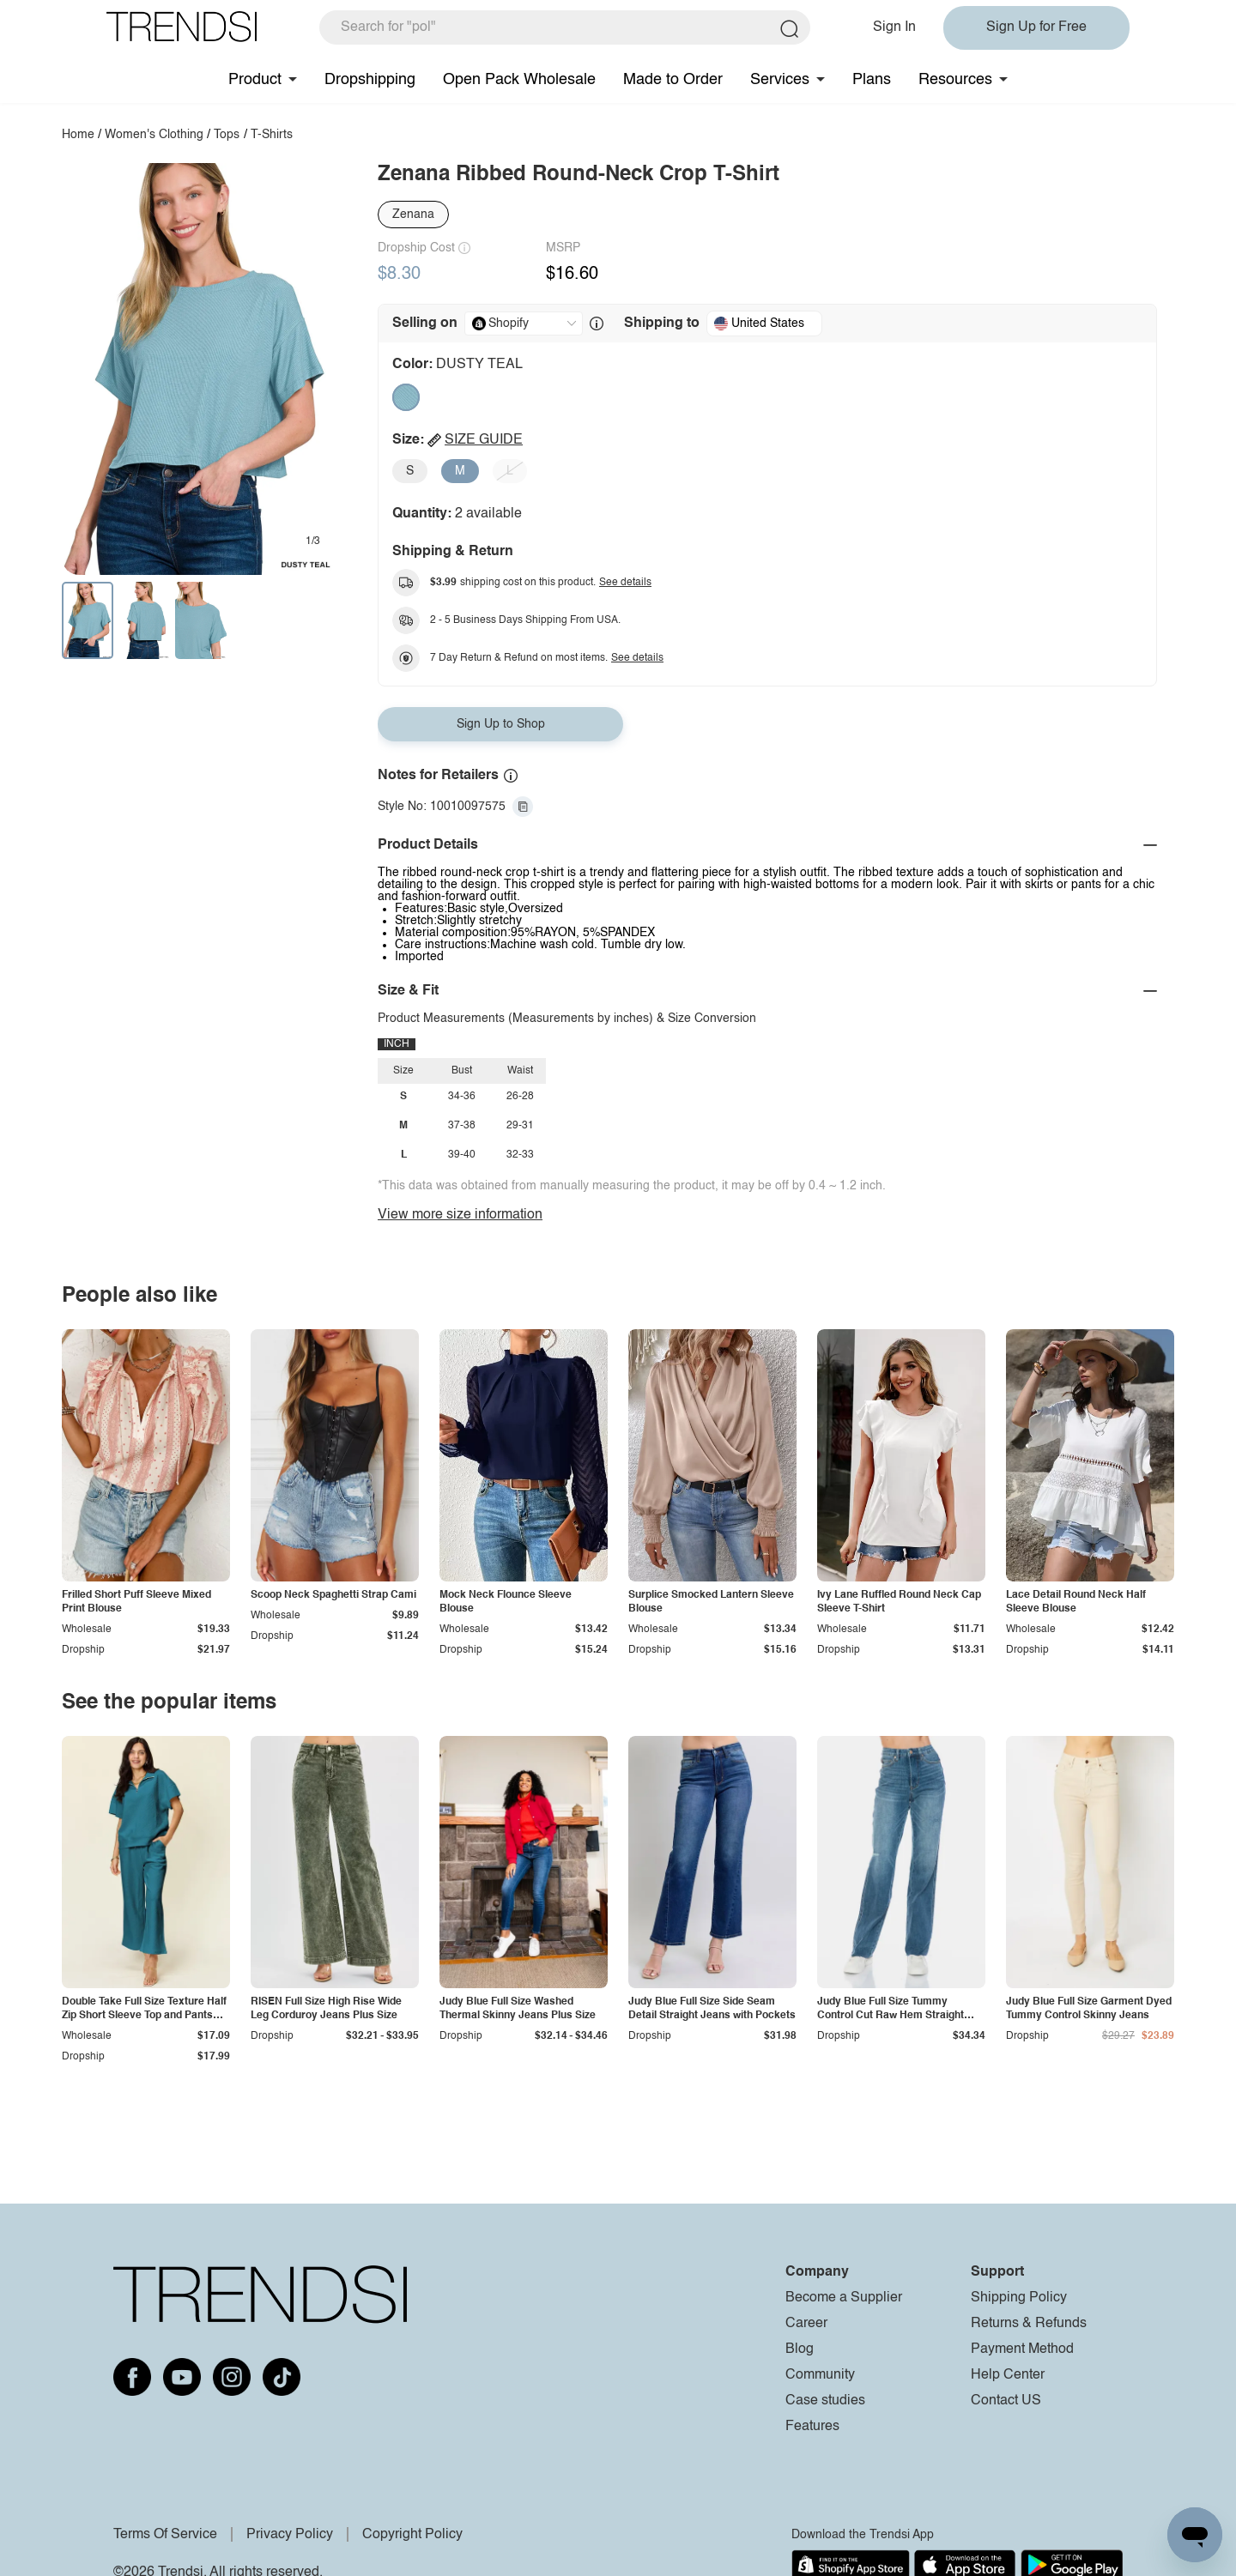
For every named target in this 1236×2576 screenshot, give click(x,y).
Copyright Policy (412, 2535)
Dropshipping (369, 80)
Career (806, 2324)
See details (625, 582)
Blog (799, 2349)
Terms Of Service (165, 2535)
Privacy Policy (289, 2535)
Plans (871, 80)
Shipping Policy (1019, 2298)
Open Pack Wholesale (519, 80)
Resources (955, 80)
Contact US (1006, 2401)
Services (779, 80)
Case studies (825, 2401)
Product (255, 80)
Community (820, 2375)
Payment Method (1022, 2349)
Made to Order (673, 80)
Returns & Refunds (1029, 2324)
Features (812, 2427)
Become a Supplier (843, 2298)
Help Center (1008, 2375)
